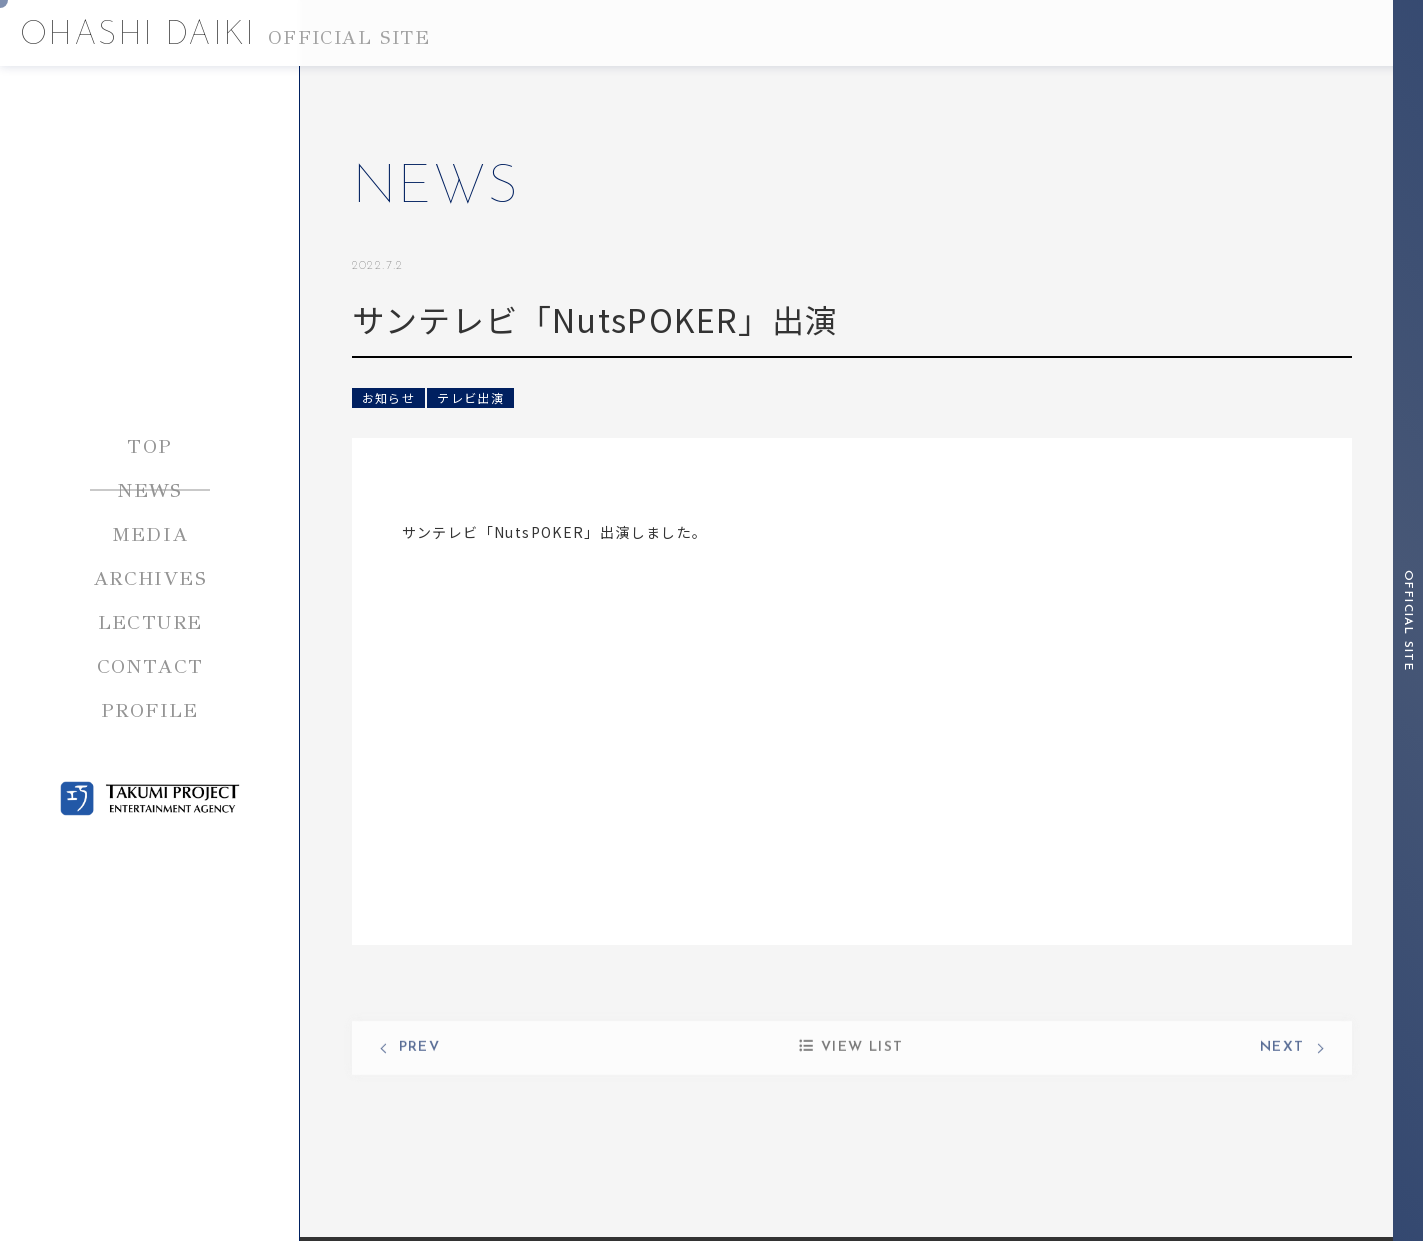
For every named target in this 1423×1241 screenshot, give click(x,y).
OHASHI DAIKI (225, 36)
